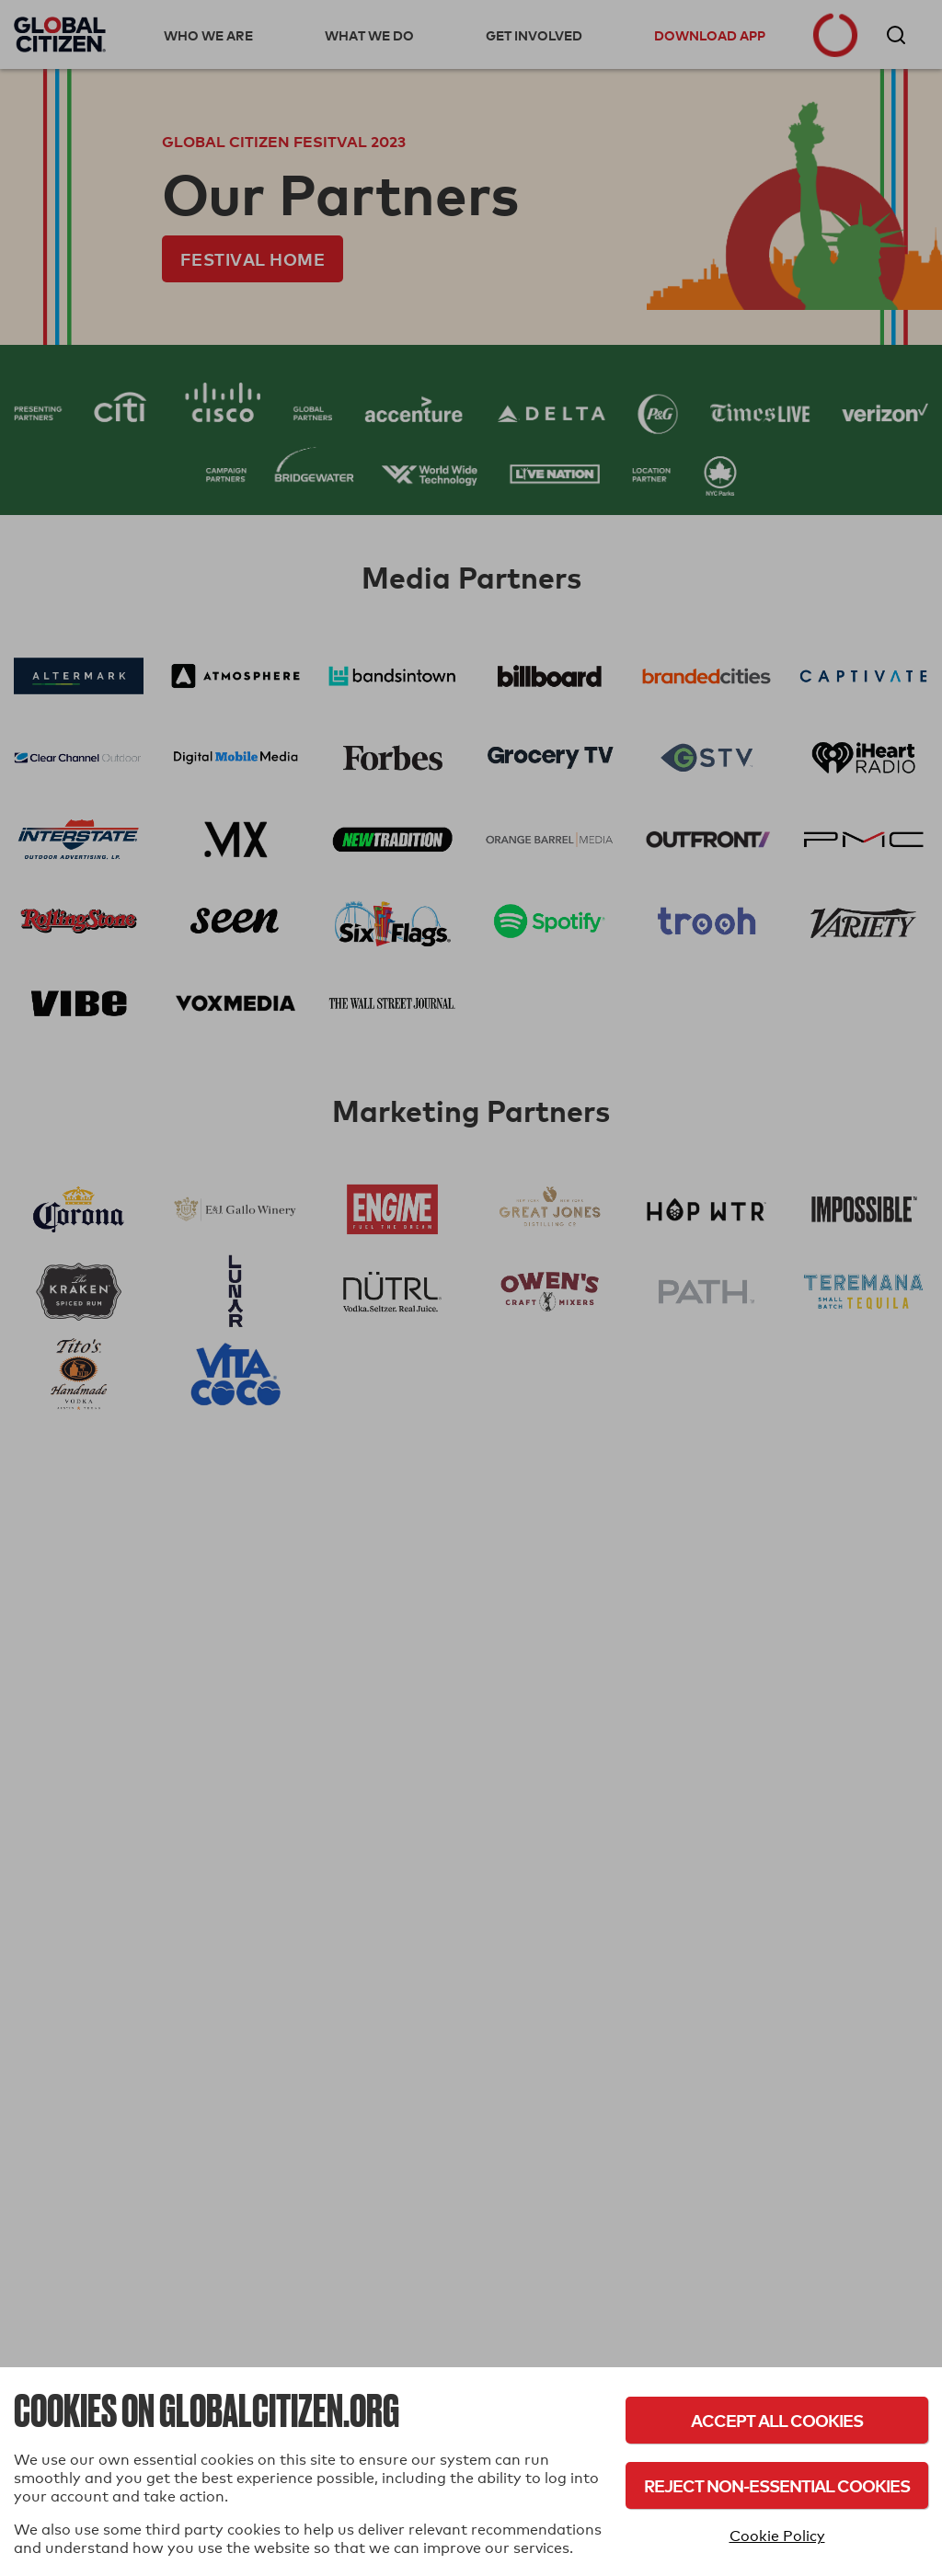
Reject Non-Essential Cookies (777, 2485)
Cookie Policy (777, 2536)
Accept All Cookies (777, 2420)
